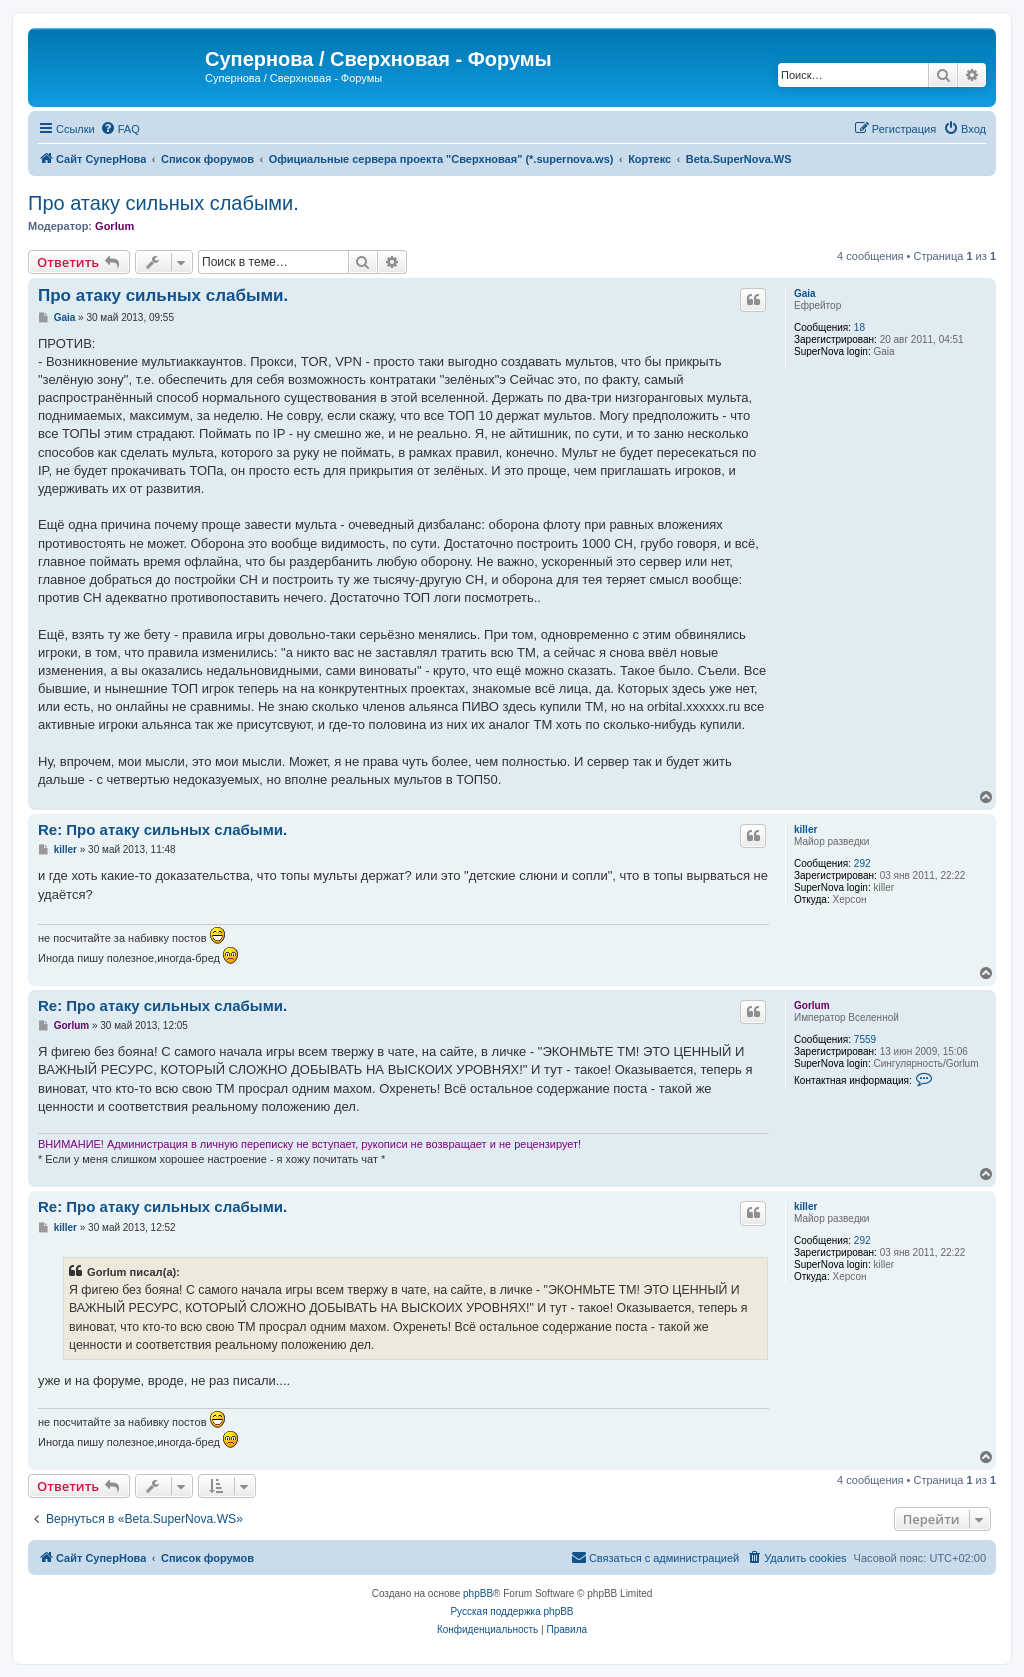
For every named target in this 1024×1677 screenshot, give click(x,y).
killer (805, 829)
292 (862, 863)
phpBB (478, 1593)
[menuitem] (120, 129)
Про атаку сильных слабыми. (163, 203)
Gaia (805, 293)
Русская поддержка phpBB (511, 1611)
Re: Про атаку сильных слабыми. (162, 829)
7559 (865, 1039)
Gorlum (114, 226)
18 (859, 327)
